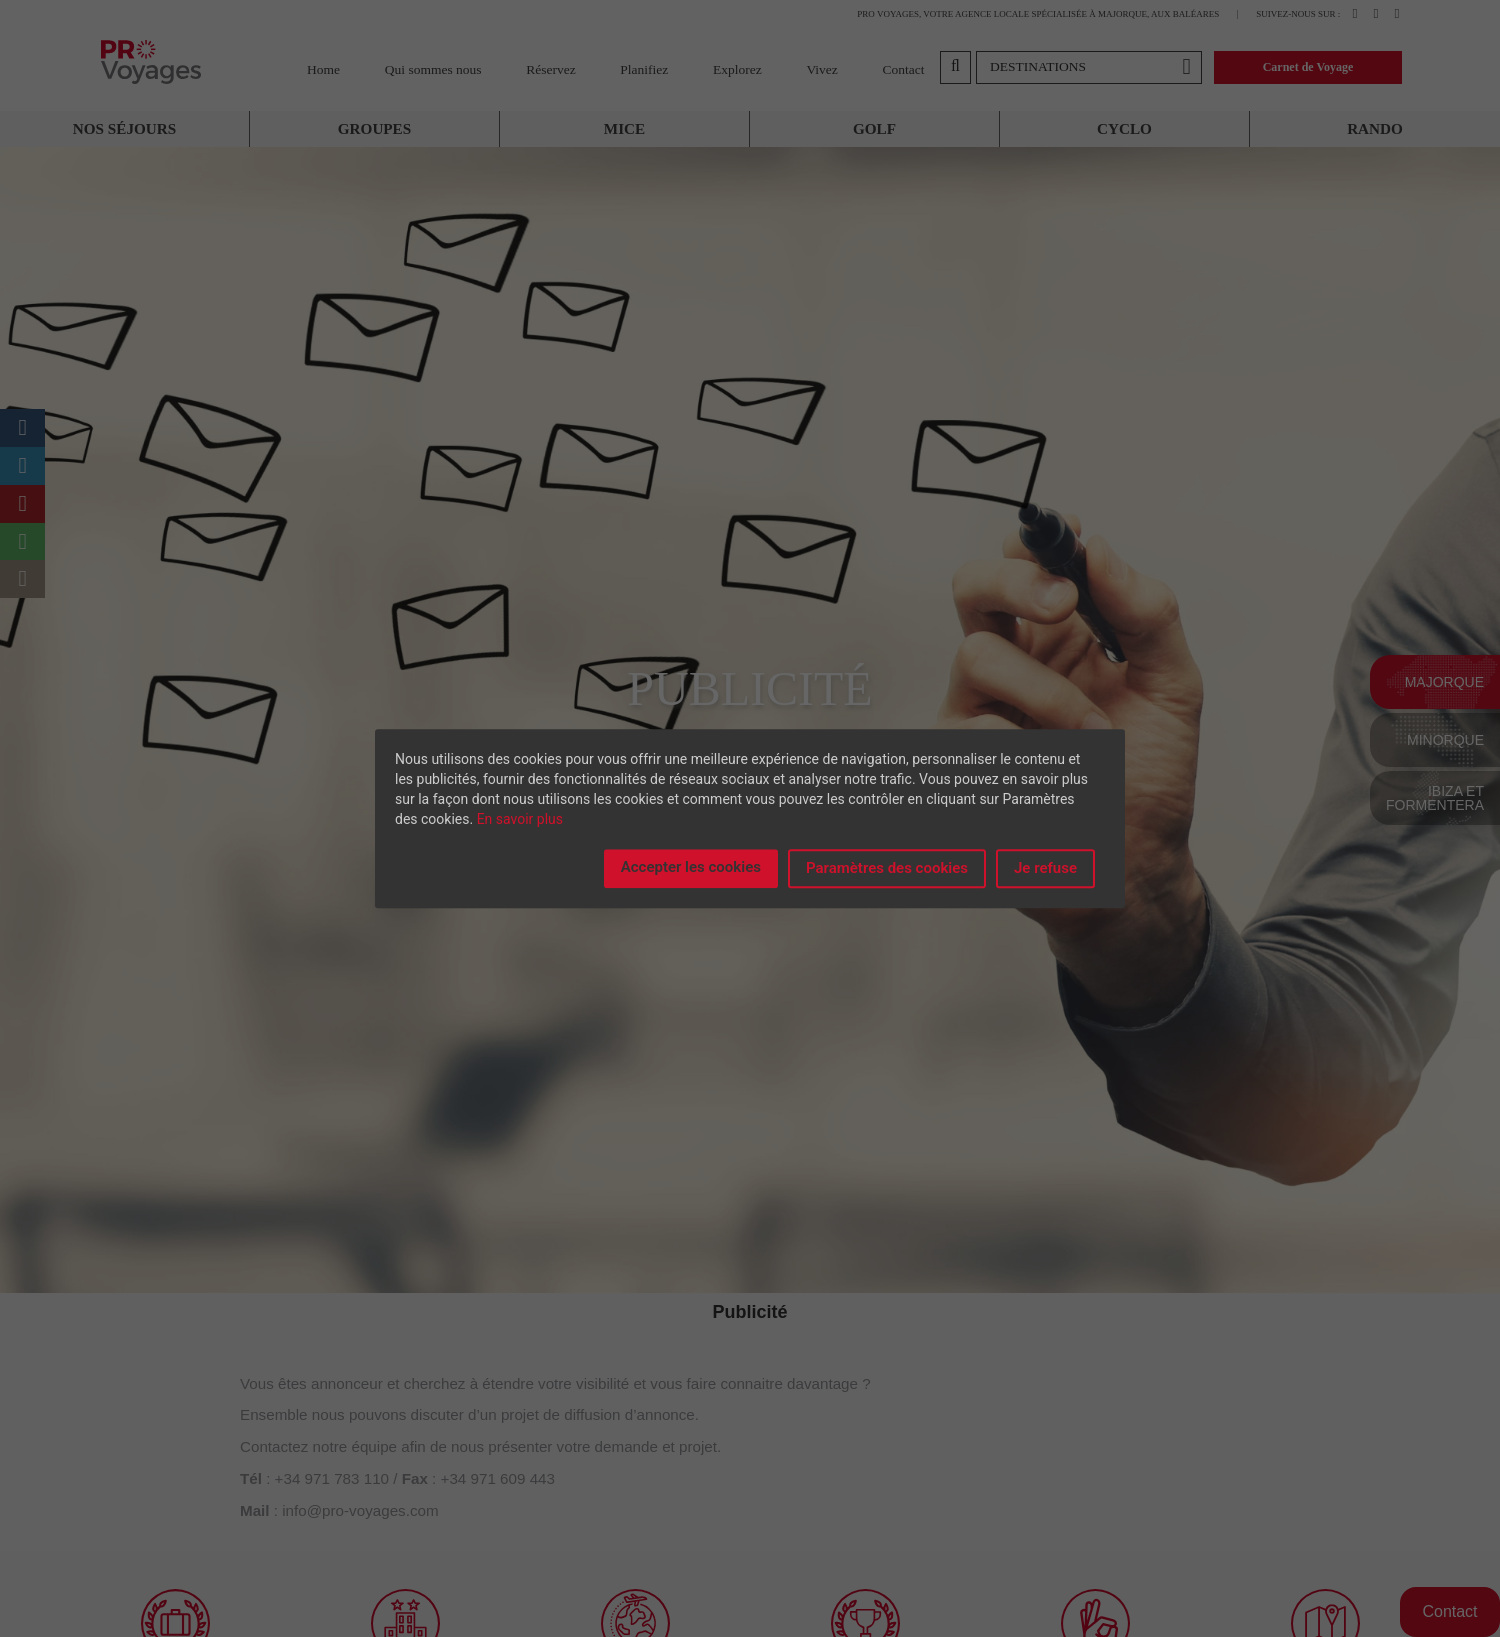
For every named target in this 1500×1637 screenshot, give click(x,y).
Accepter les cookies (691, 867)
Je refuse (1045, 868)
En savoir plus (520, 819)
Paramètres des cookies (887, 868)
